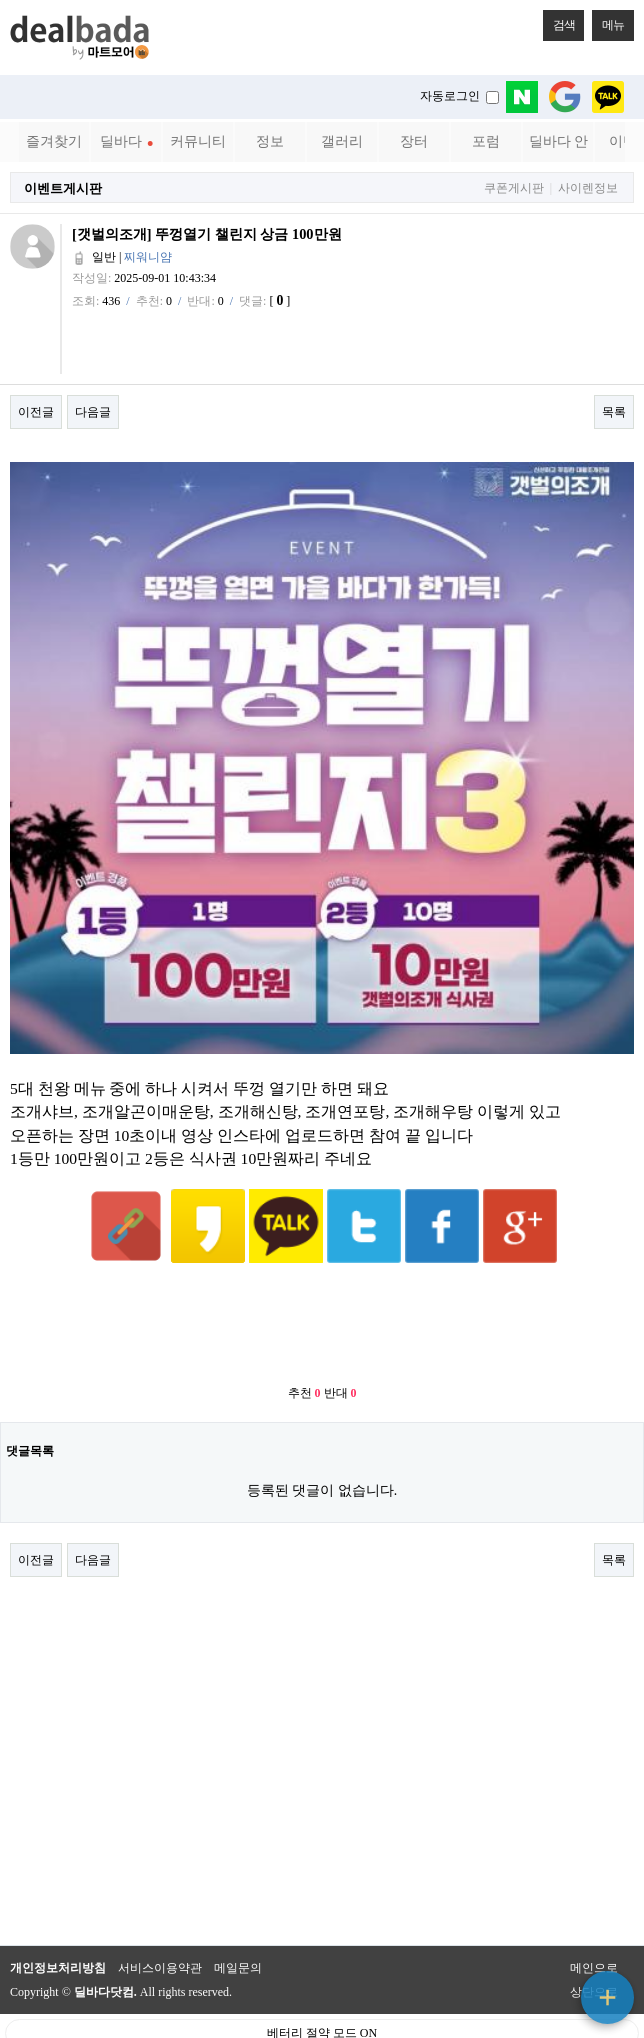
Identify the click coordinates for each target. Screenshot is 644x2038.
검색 (559, 21)
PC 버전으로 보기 (322, 2018)
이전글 (36, 412)
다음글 (93, 412)
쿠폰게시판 (514, 188)
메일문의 (238, 1919)
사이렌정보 (588, 188)
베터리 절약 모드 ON (322, 1984)
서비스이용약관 (160, 1919)
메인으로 (594, 1919)
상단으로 (594, 1943)
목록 (614, 412)
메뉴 (608, 21)
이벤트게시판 (63, 188)
